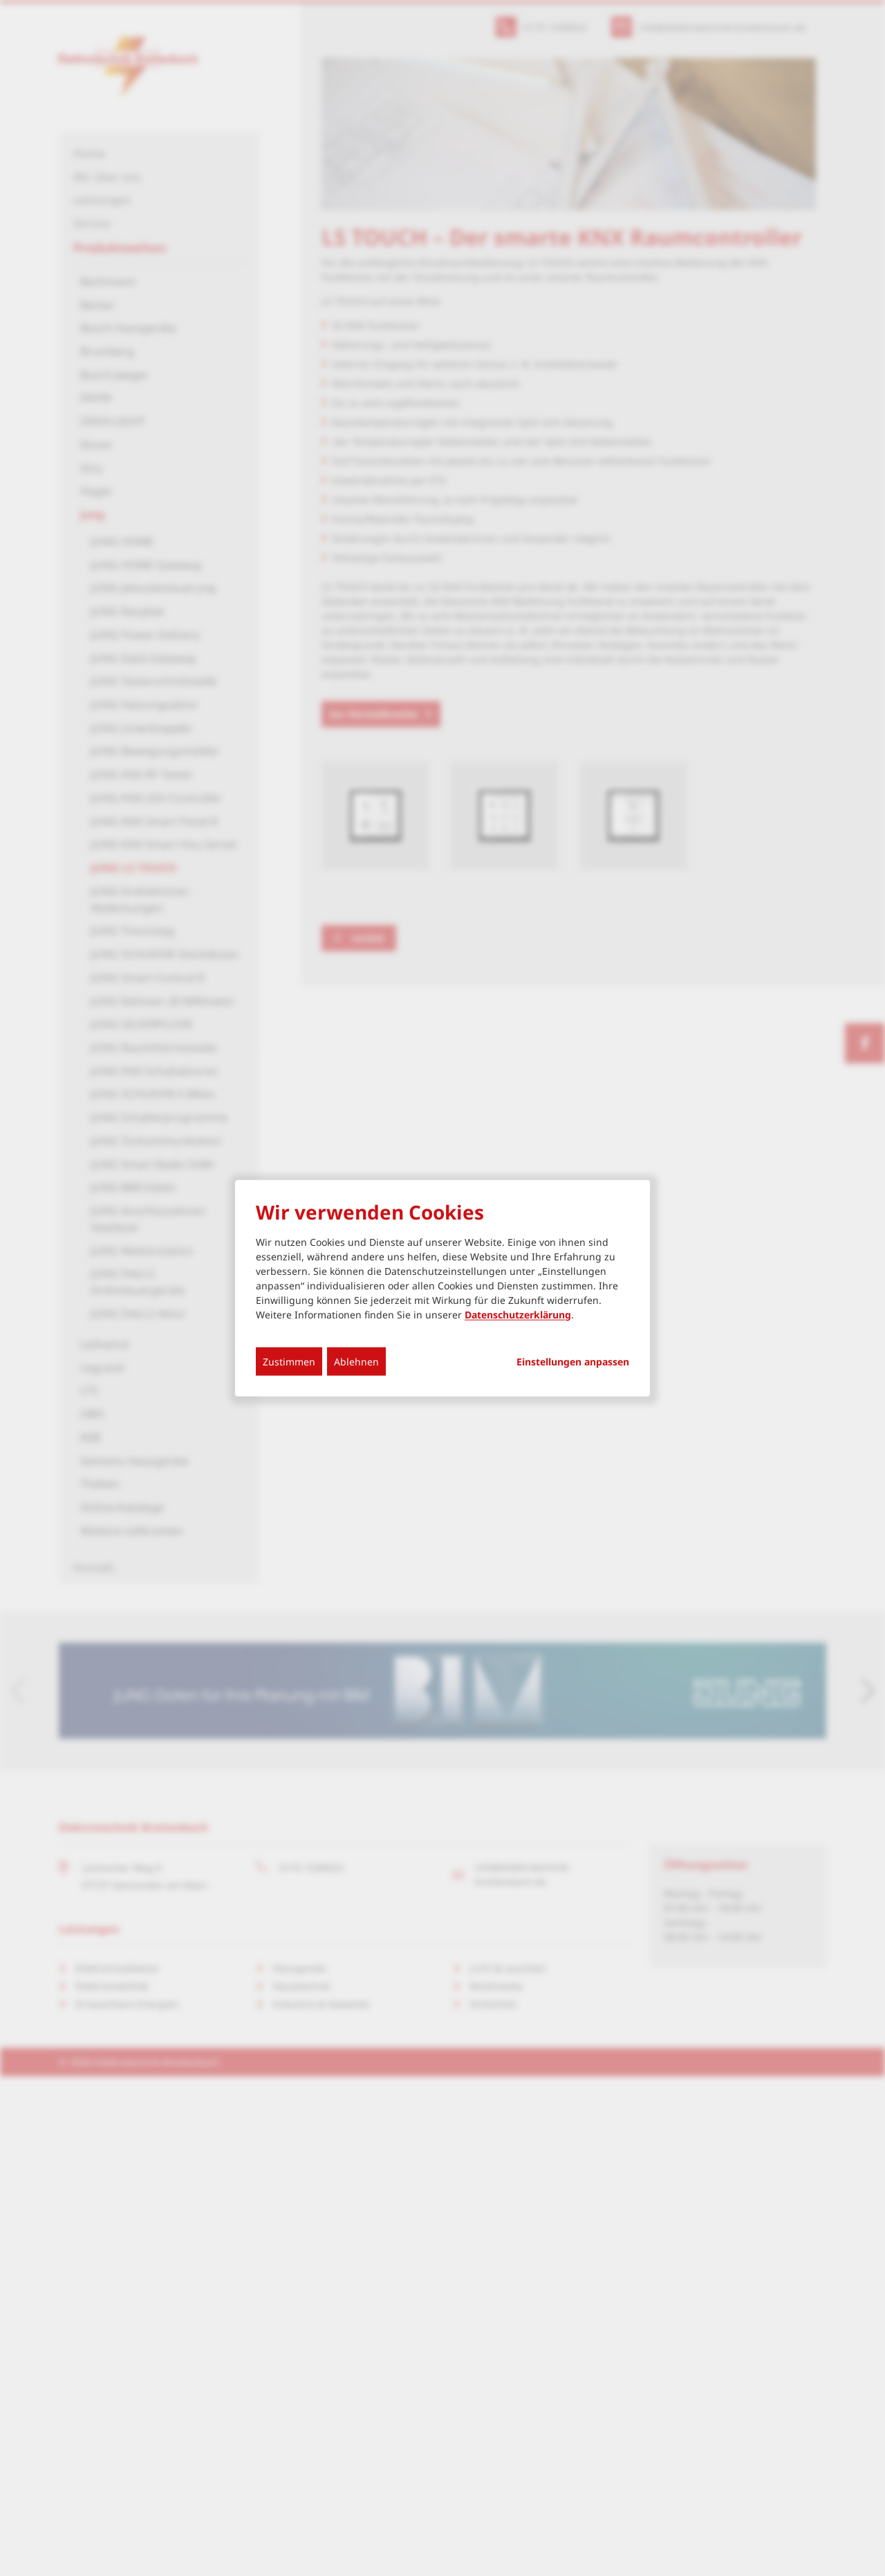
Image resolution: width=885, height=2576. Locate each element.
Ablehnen (356, 1361)
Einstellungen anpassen (572, 1361)
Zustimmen (289, 1361)
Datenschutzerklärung (518, 1313)
